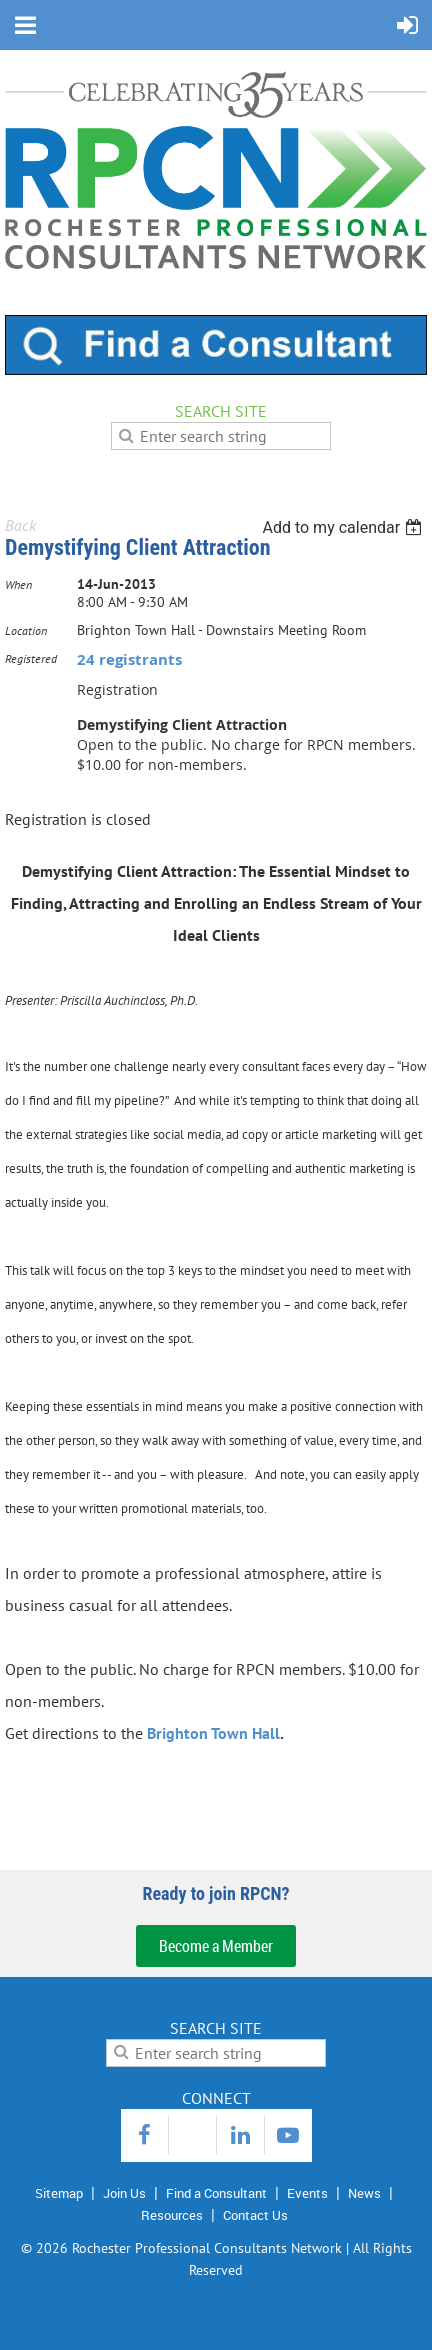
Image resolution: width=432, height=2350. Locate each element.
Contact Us (255, 2215)
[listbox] (344, 527)
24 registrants (129, 659)
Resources (172, 2215)
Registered (31, 658)
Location (26, 630)
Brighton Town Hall (213, 1733)
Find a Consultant (216, 2193)
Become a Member (216, 1946)
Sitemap (59, 2193)
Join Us (124, 2193)
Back (20, 525)
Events (307, 2193)
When (18, 584)
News (364, 2193)
